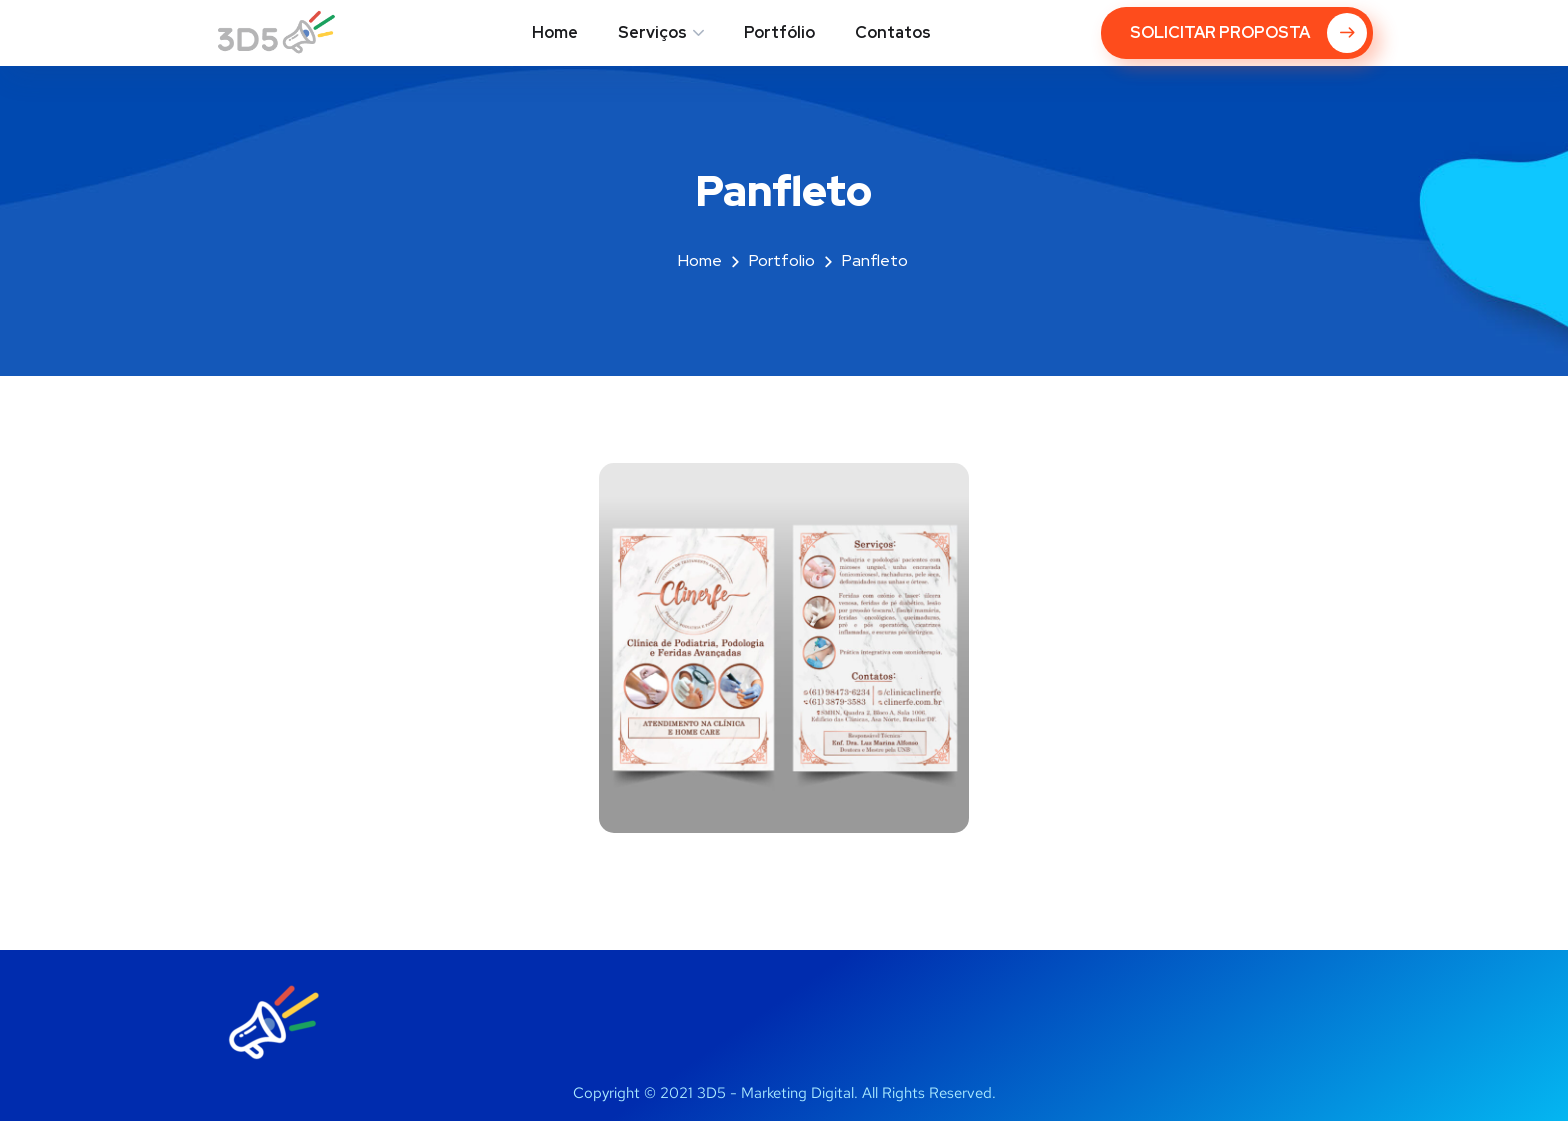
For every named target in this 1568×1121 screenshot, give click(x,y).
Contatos (893, 32)
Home (555, 32)
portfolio (782, 260)
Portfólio (779, 32)
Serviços (652, 32)
